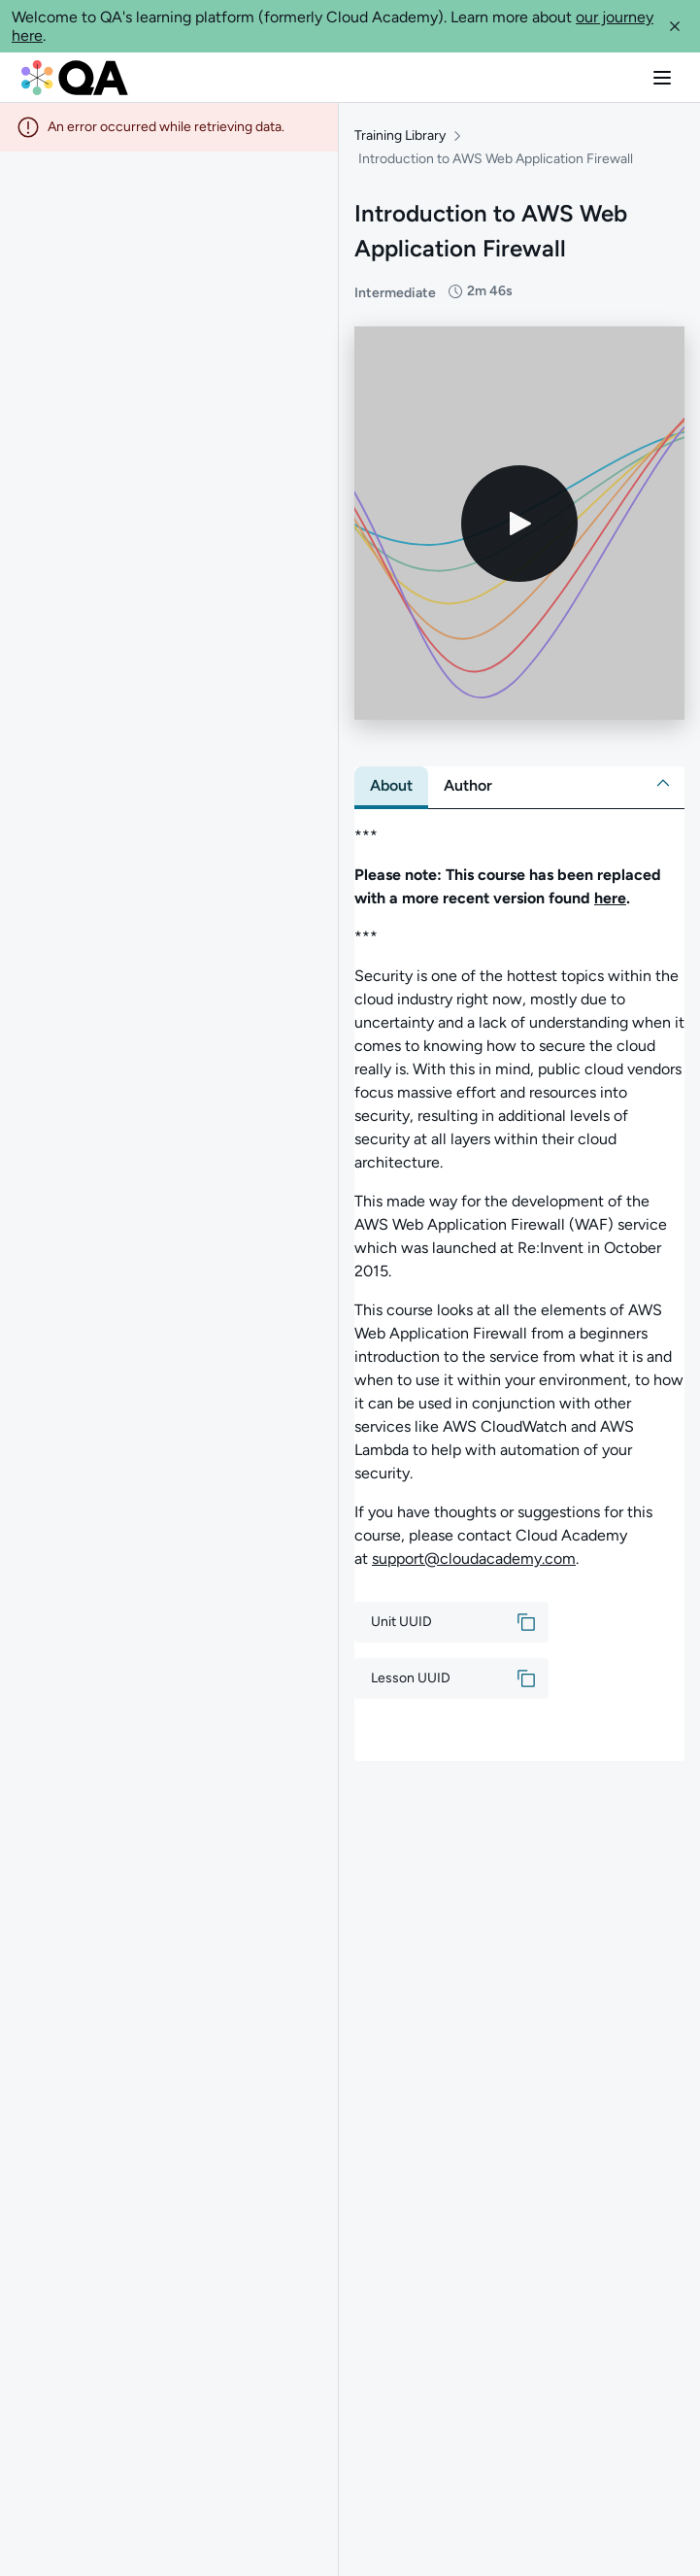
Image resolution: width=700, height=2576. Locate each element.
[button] (674, 26)
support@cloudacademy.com (474, 1558)
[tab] (391, 785)
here (610, 898)
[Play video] (519, 523)
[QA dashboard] (75, 77)
